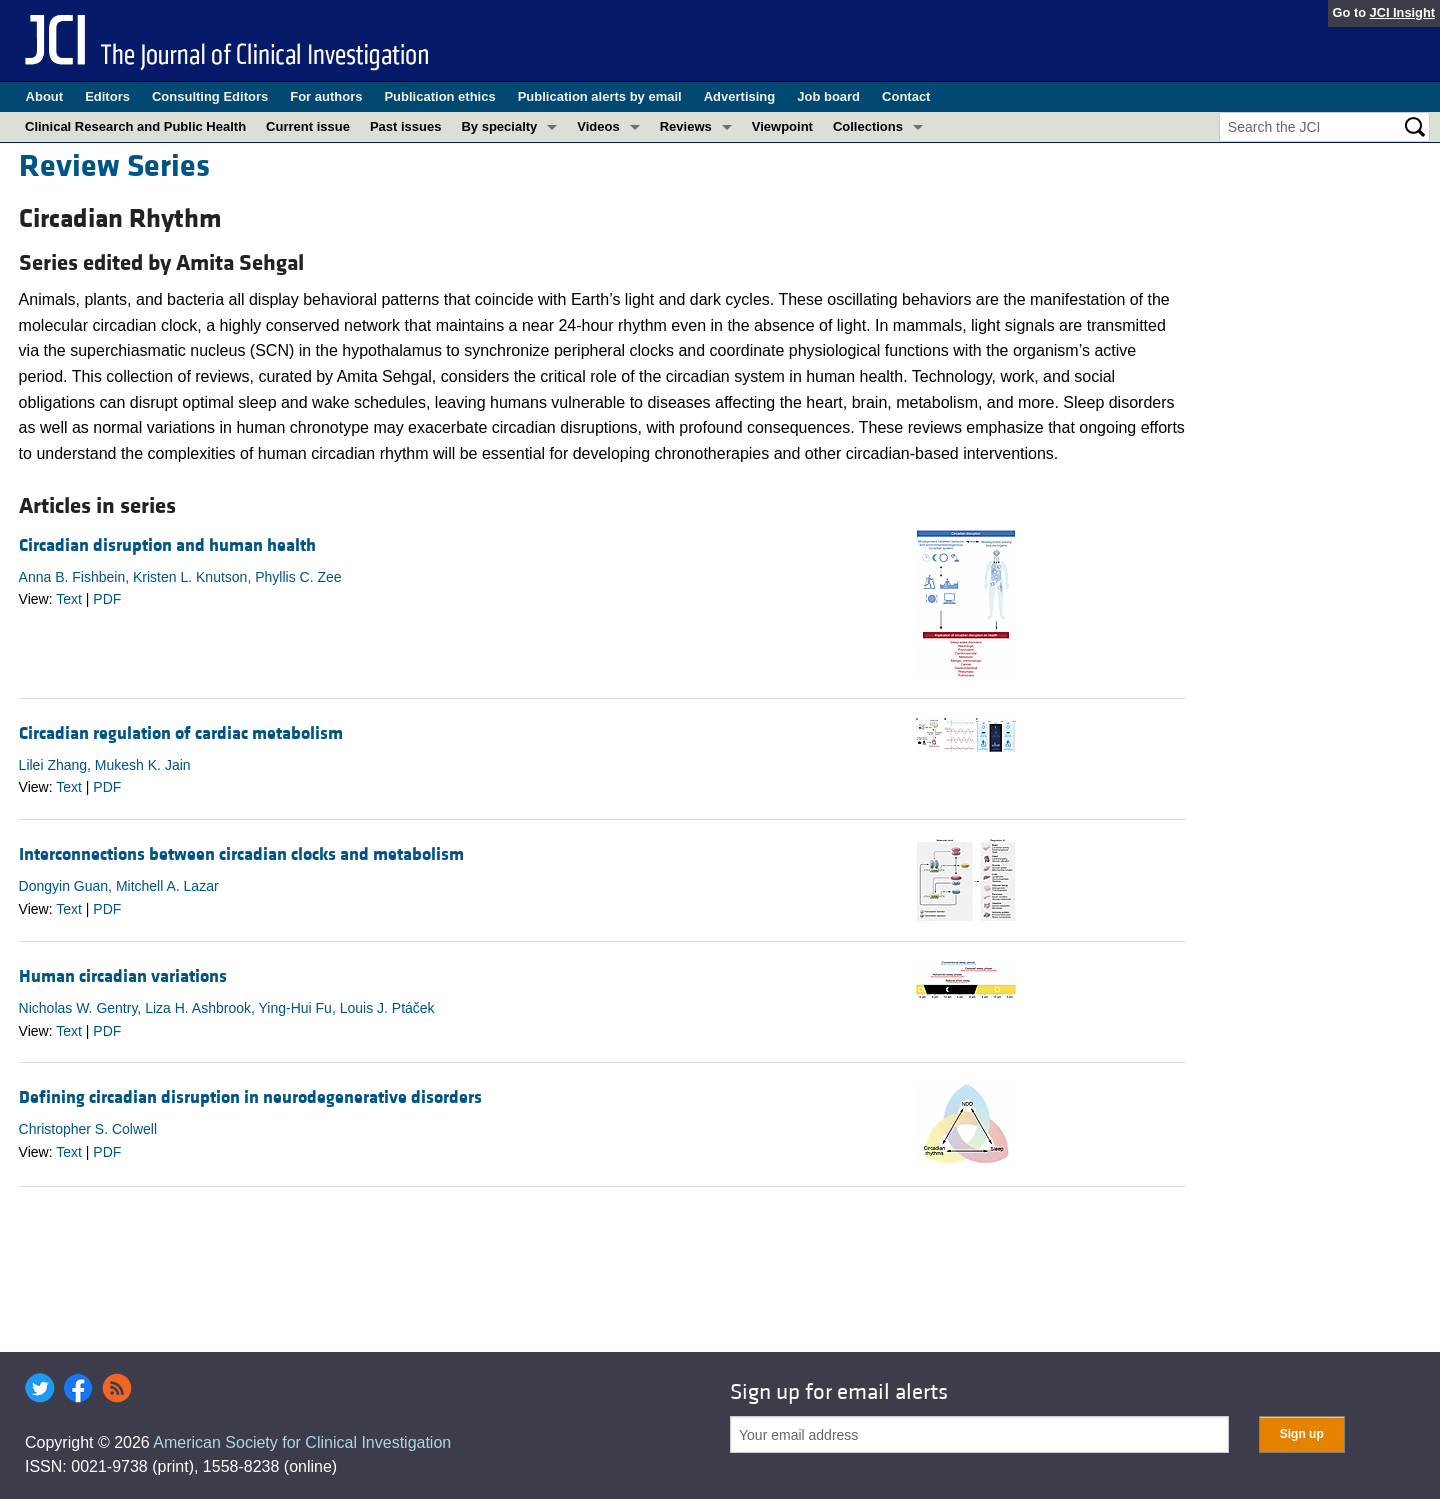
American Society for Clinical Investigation (302, 1442)
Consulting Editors (210, 96)
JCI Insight (1402, 12)
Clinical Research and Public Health (135, 126)
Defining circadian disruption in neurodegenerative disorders (250, 1097)
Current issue (308, 126)
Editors (107, 96)
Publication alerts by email (600, 96)
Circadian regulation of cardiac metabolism (181, 733)
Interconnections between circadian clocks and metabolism (241, 854)
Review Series (114, 166)
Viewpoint (782, 126)
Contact (906, 96)
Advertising (740, 96)
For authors (326, 96)
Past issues (406, 126)
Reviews (686, 126)
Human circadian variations (123, 976)
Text (69, 599)
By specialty (499, 126)
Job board (828, 96)
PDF (107, 599)
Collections (868, 126)
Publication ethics (439, 96)
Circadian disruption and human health (167, 545)
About (45, 96)
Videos (598, 126)
